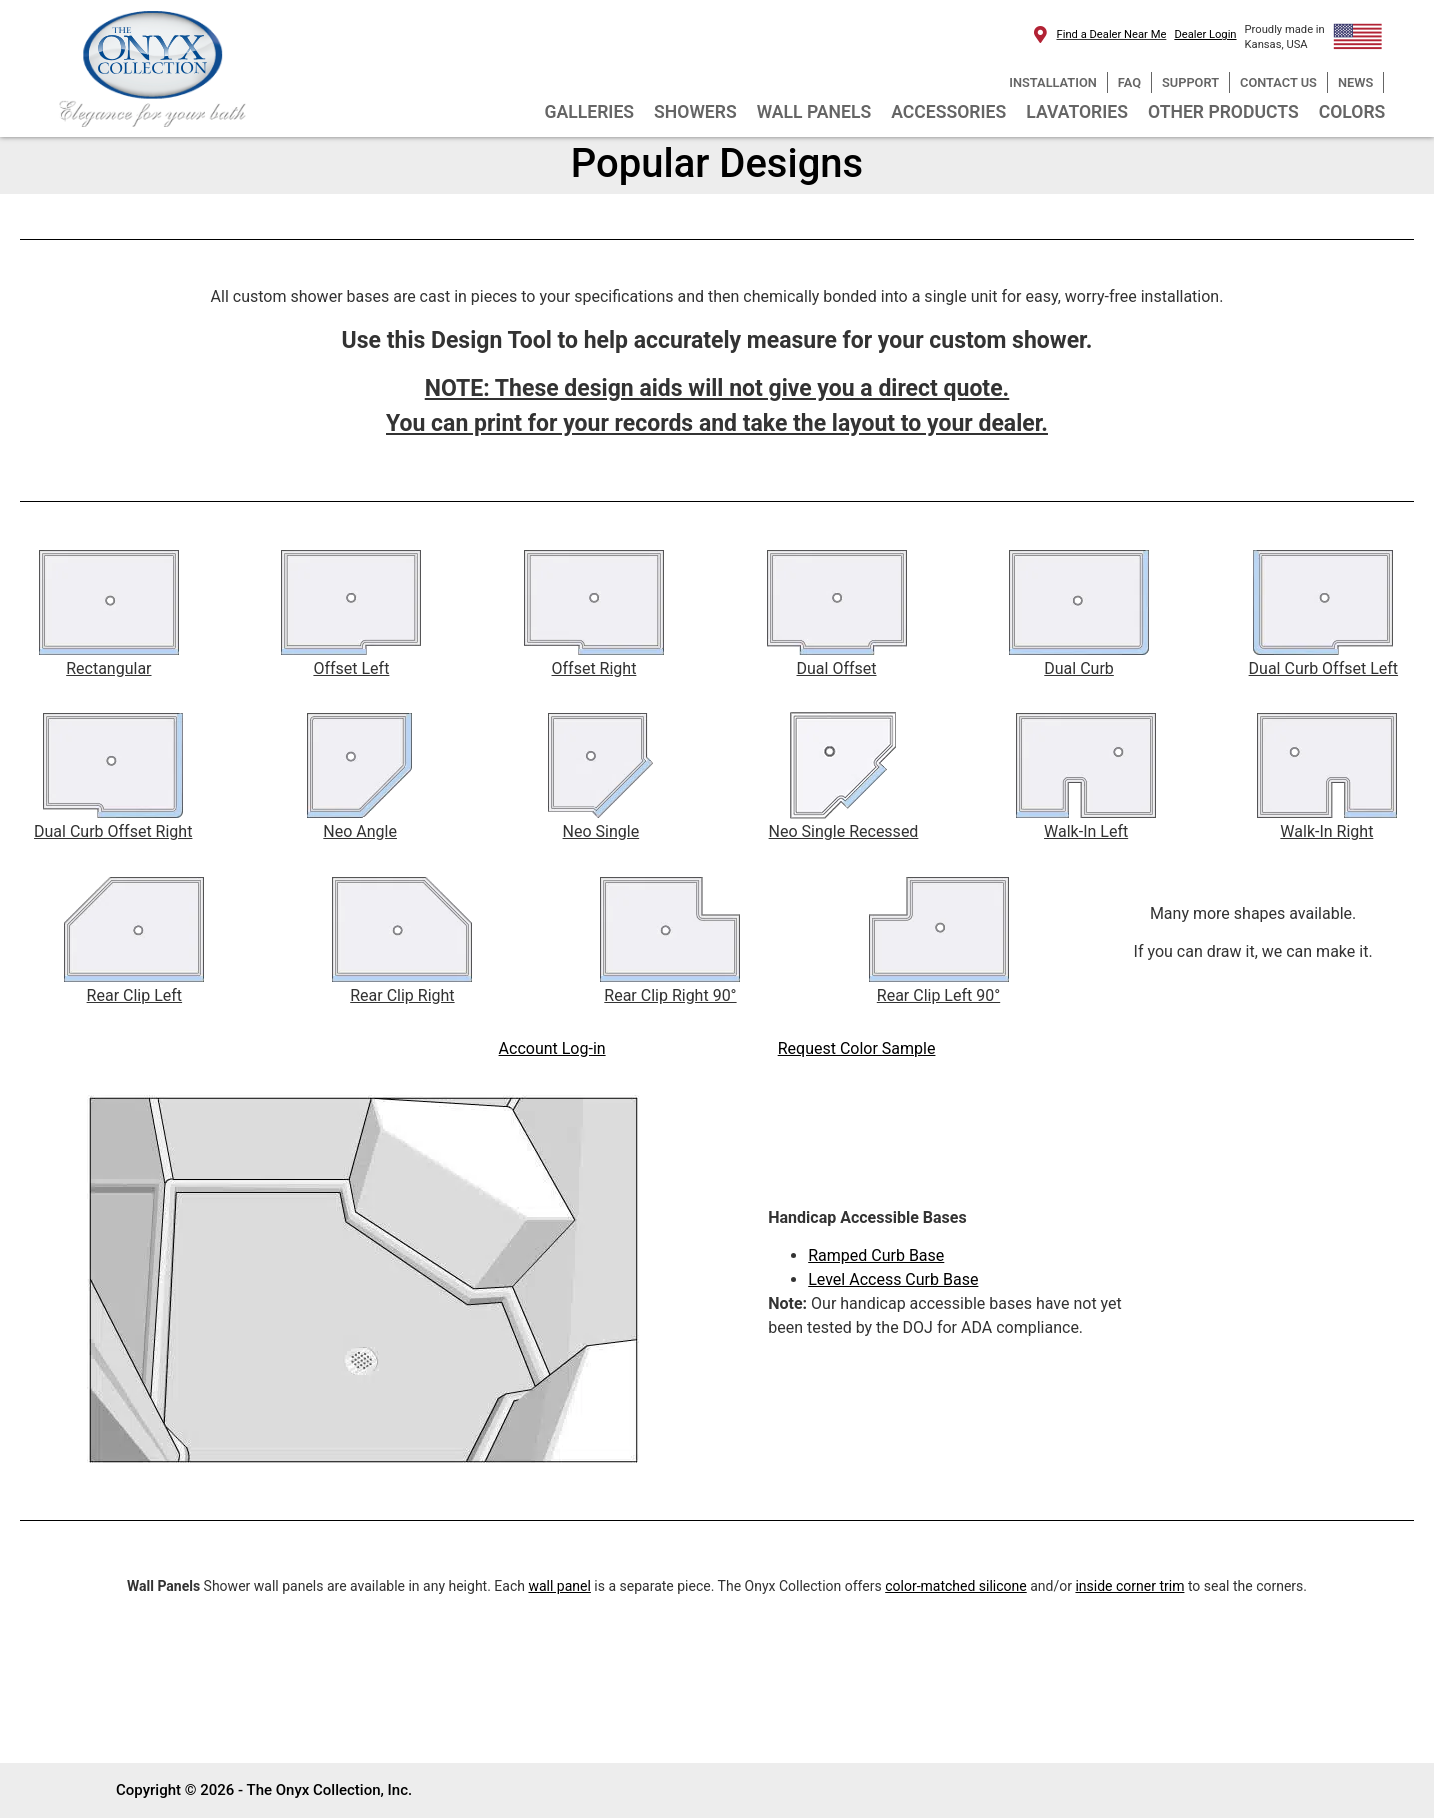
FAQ (1129, 82)
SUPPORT (1190, 82)
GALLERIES (589, 112)
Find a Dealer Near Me (1112, 34)
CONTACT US (1278, 82)
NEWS (1355, 82)
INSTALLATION (1052, 82)
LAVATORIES (1077, 112)
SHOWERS (695, 112)
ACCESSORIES (948, 112)
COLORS (1352, 112)
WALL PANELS (814, 112)
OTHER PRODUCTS (1223, 112)
